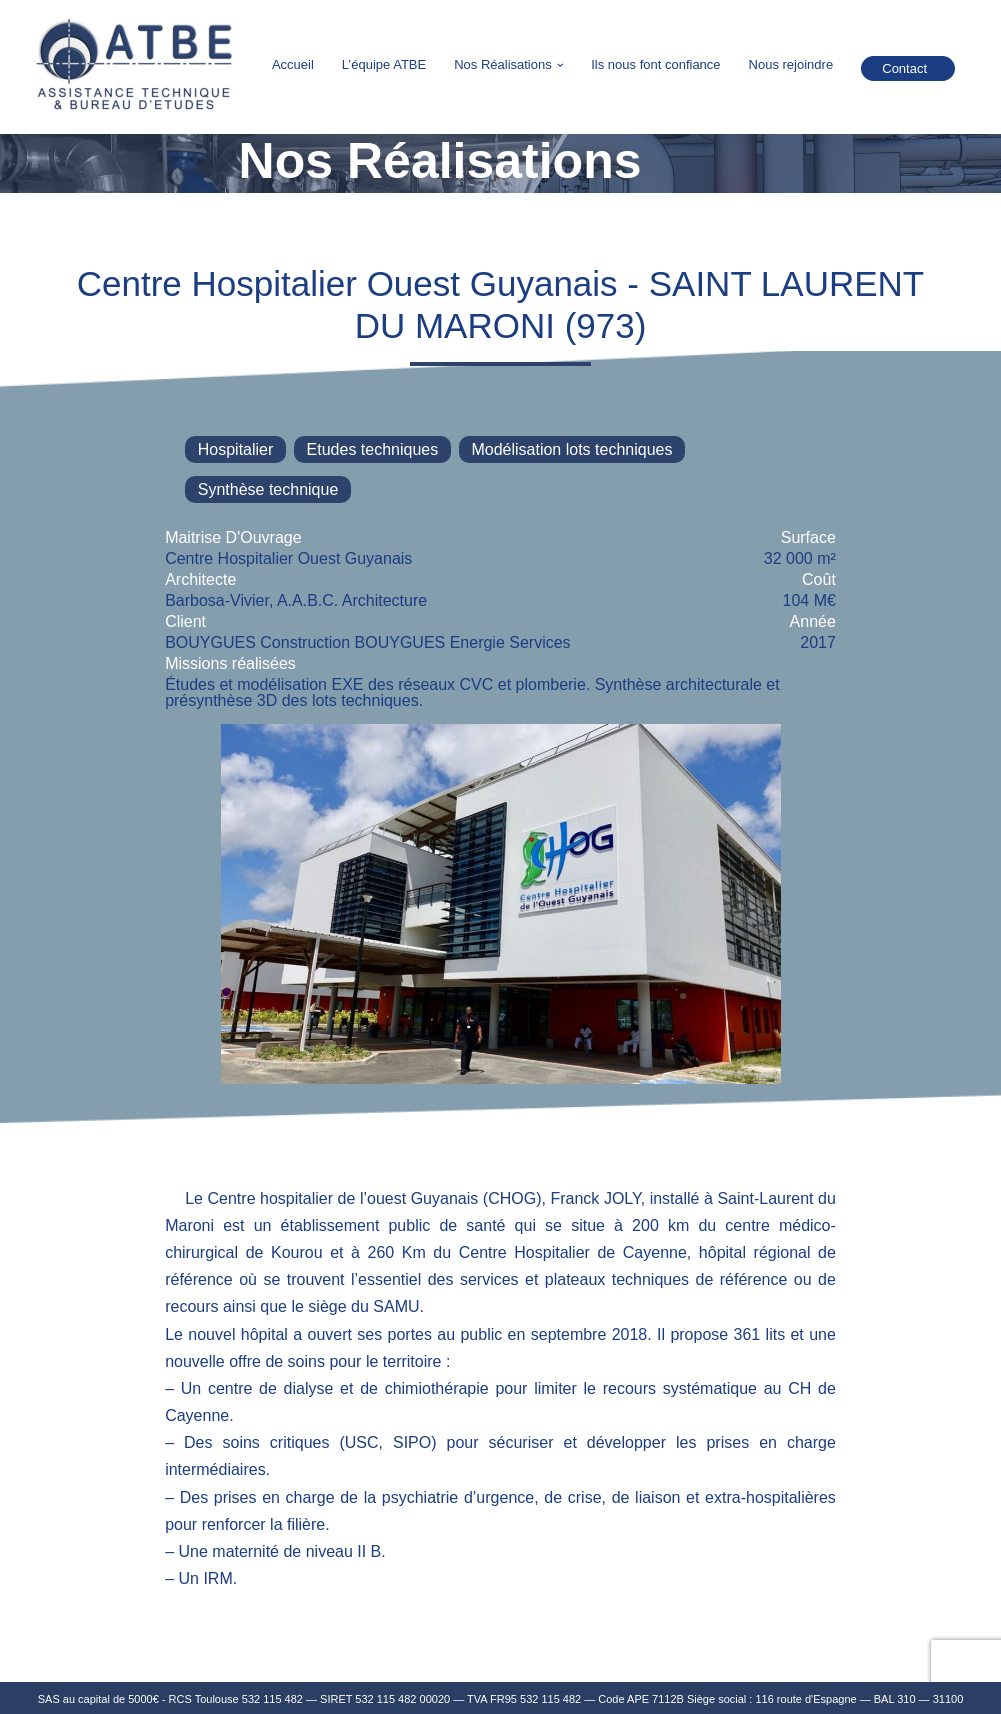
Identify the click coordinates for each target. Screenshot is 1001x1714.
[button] (560, 65)
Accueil (293, 64)
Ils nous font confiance (655, 64)
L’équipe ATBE (384, 64)
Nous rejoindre (791, 64)
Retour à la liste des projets (176, 230)
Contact (904, 68)
